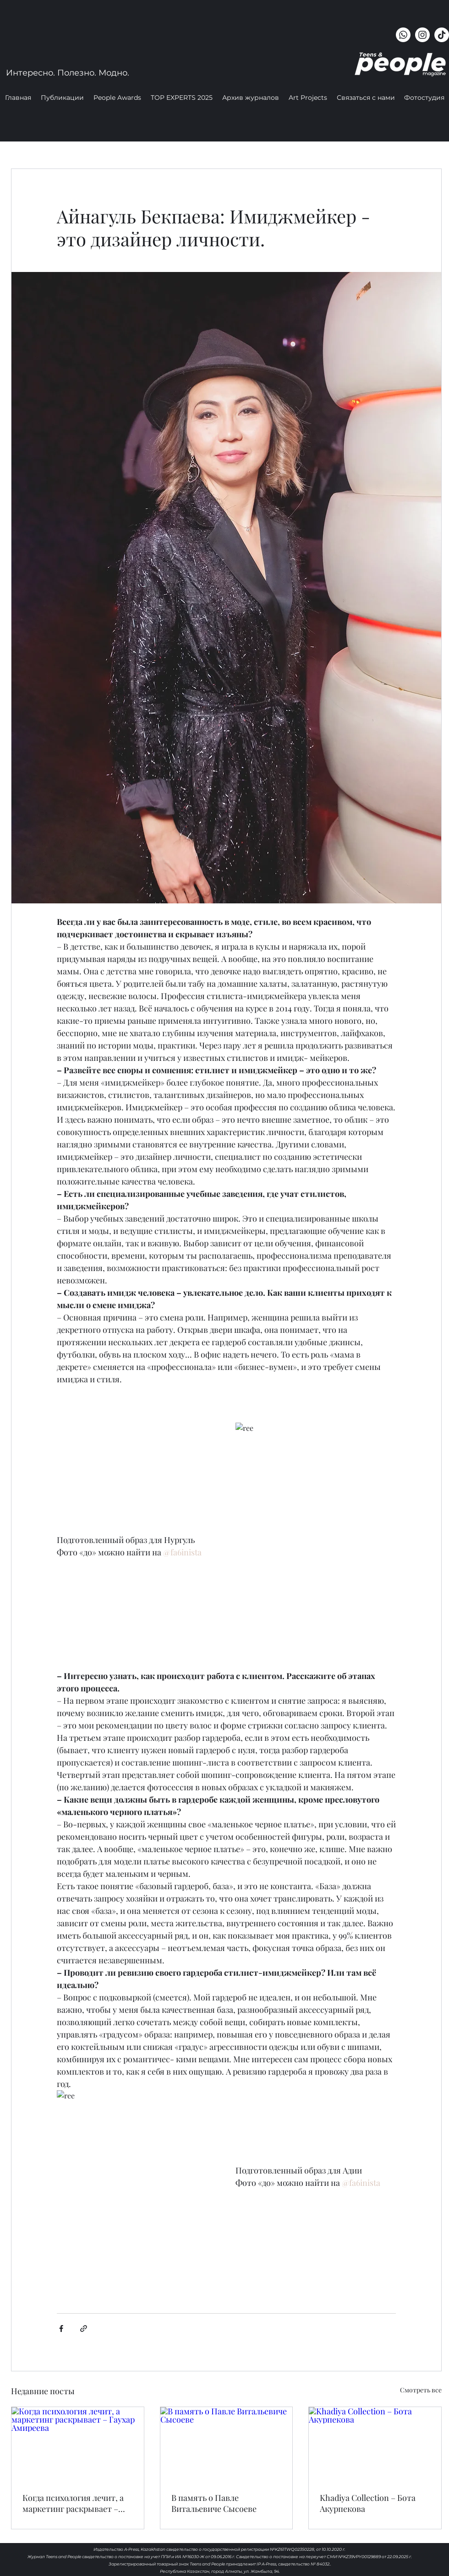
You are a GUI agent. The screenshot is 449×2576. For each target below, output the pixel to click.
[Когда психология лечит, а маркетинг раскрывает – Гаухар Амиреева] (77, 2444)
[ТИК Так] (441, 34)
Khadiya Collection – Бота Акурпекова (368, 2503)
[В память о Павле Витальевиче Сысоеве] (226, 2444)
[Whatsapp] (403, 34)
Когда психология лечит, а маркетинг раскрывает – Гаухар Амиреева (73, 2503)
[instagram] (422, 34)
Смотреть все (421, 2390)
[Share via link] (83, 2328)
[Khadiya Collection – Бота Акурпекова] (375, 2444)
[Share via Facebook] (61, 2328)
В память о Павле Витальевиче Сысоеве (214, 2503)
